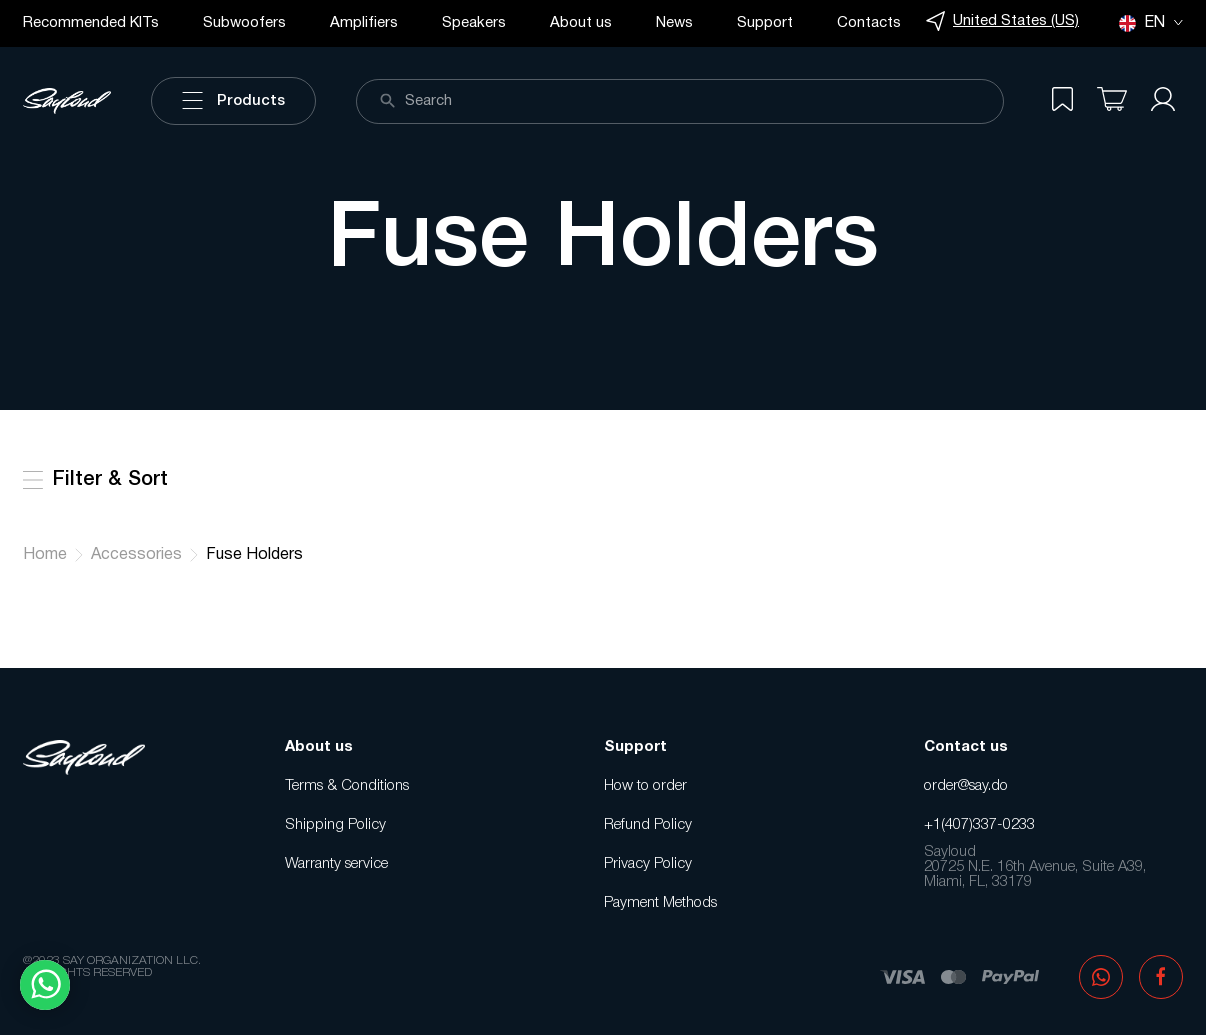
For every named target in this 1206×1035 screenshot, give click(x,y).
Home (45, 555)
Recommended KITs (91, 23)
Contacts (869, 23)
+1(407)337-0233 (979, 825)
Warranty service (336, 864)
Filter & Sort (95, 480)
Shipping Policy (335, 825)
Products (233, 101)
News (674, 23)
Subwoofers (244, 23)
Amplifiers (364, 23)
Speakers (474, 23)
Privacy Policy (648, 864)
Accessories (136, 555)
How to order (645, 786)
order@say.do (966, 786)
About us (581, 23)
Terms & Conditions (347, 786)
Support (765, 23)
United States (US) (1002, 21)
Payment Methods (660, 903)
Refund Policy (648, 825)
